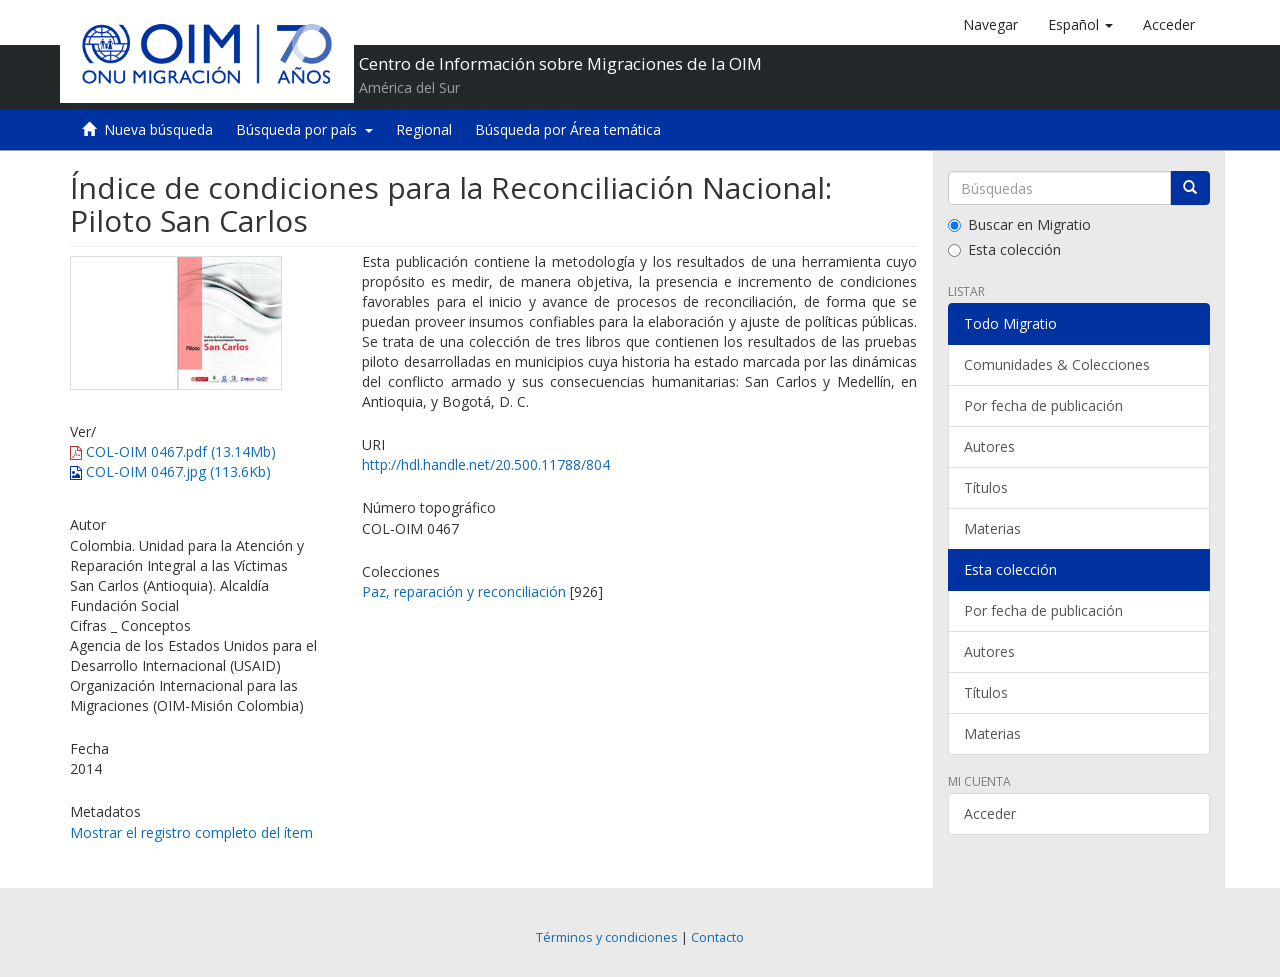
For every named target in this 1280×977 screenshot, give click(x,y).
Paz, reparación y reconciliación (464, 591)
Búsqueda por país (304, 129)
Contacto (717, 937)
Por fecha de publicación (1043, 405)
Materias (992, 528)
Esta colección (1004, 249)
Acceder (990, 813)
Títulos (986, 487)
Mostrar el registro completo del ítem (191, 832)
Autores (989, 446)
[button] (1080, 25)
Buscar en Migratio (1019, 224)
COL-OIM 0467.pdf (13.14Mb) (173, 451)
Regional (424, 129)
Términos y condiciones (607, 937)
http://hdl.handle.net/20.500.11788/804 (486, 464)
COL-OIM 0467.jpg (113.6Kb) (170, 471)
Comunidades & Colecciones (1057, 364)
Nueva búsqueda (158, 129)
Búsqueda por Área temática (568, 129)
